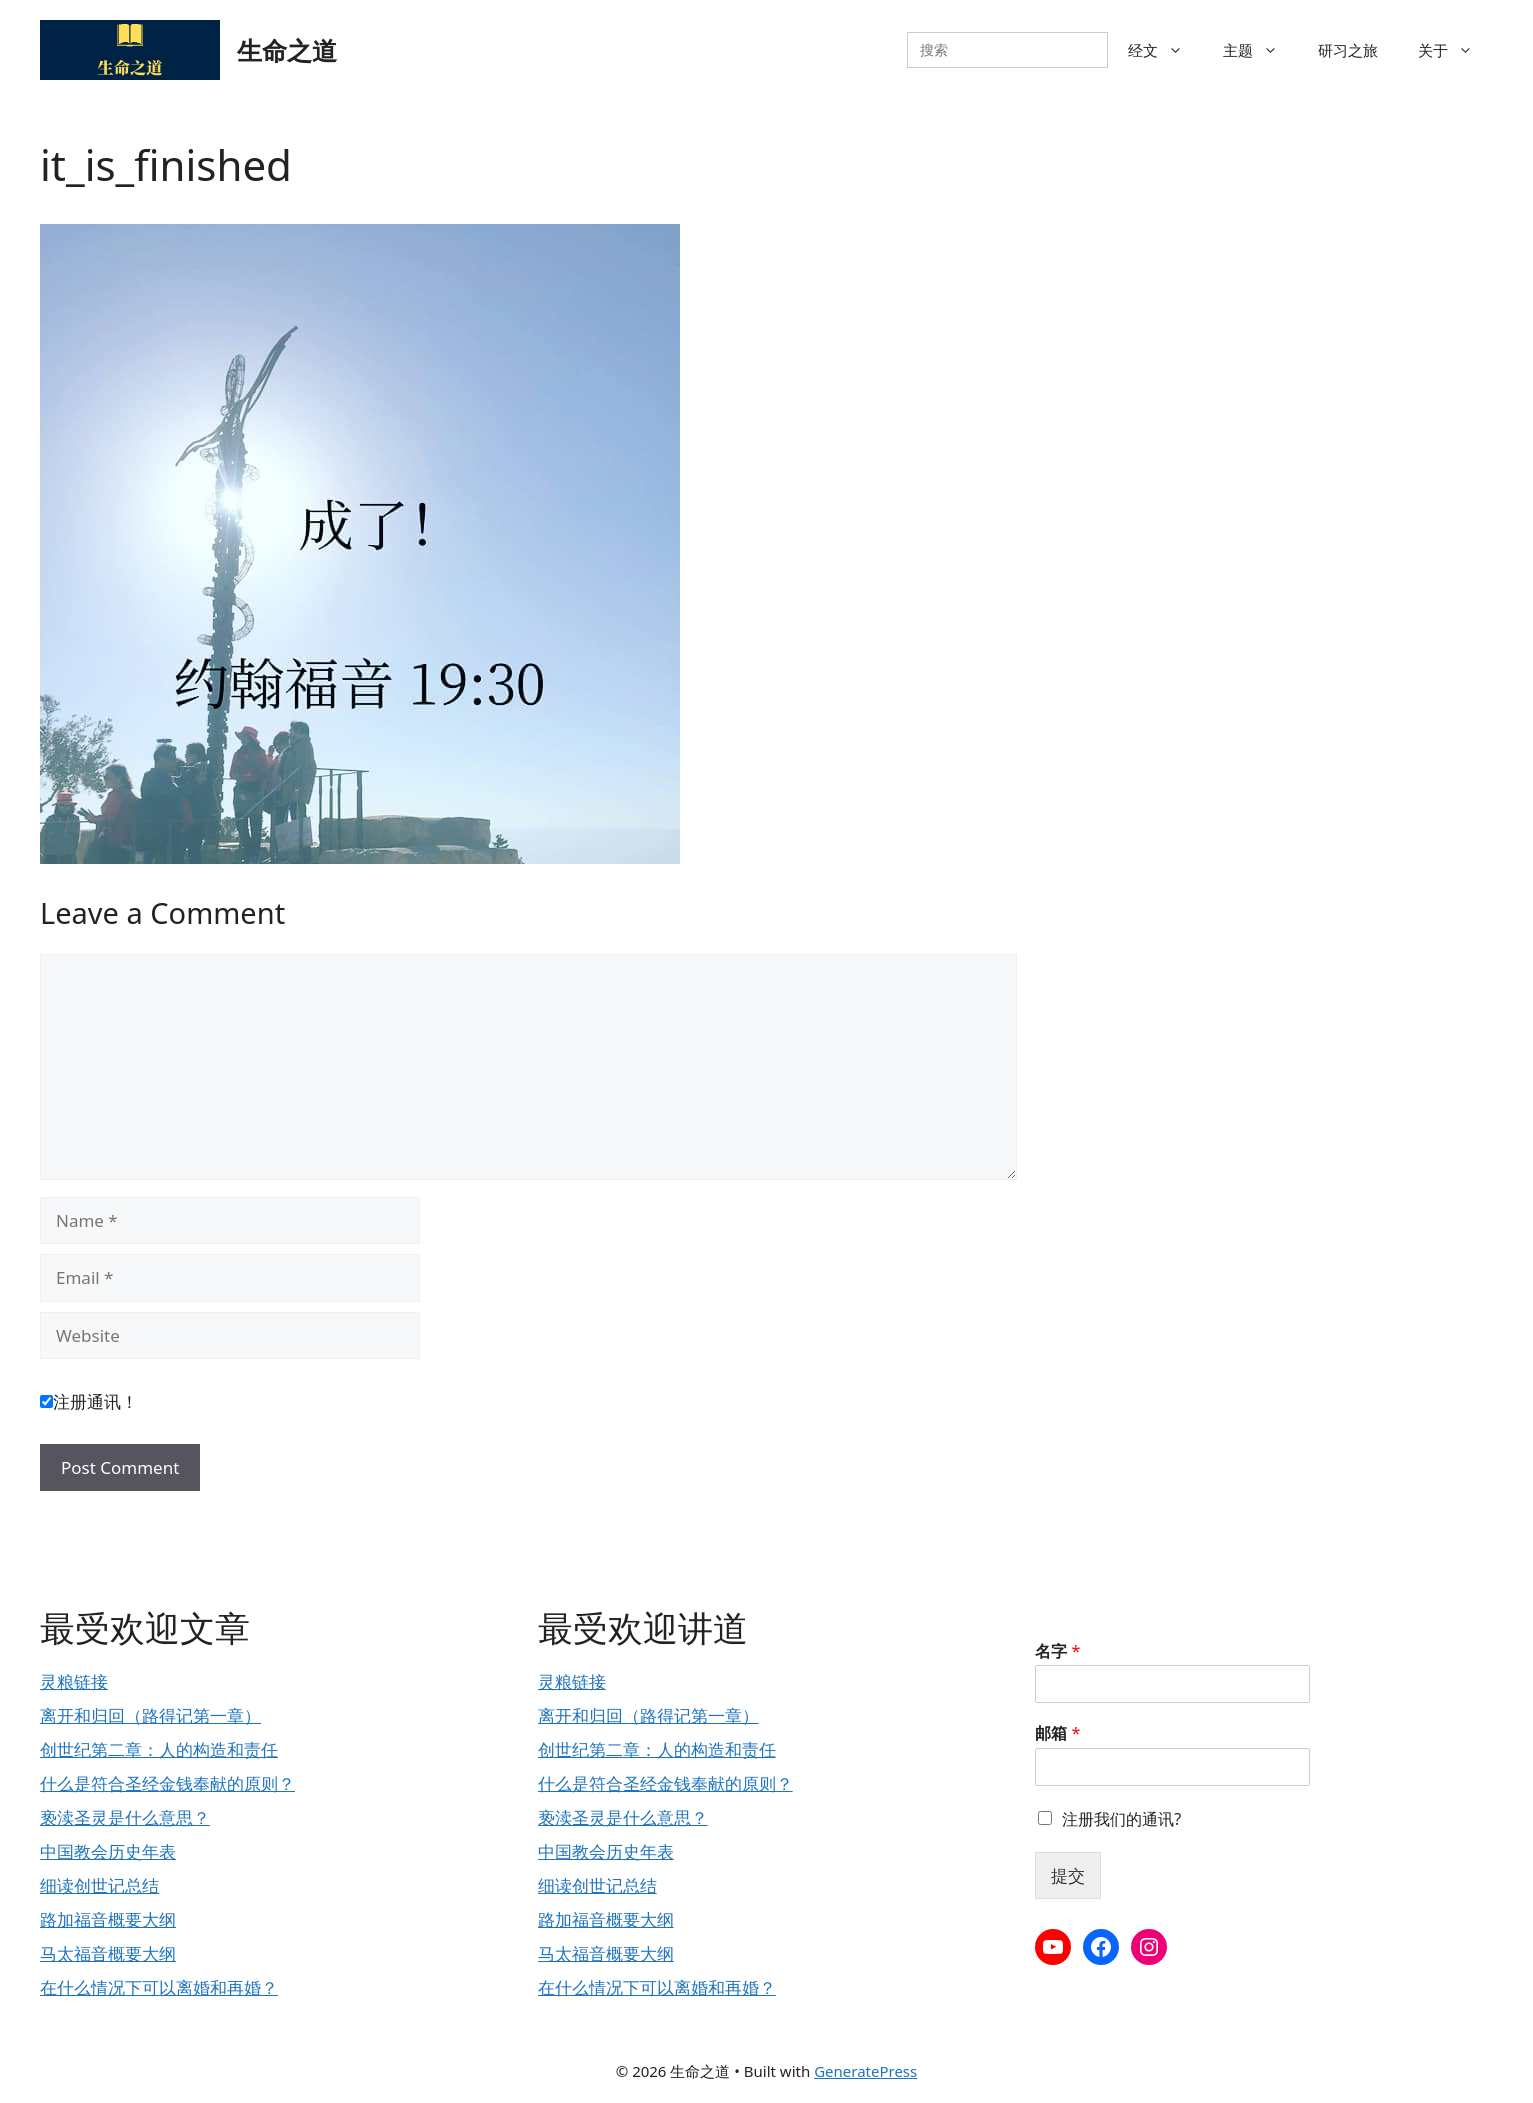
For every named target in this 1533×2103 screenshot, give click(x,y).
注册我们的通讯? (1121, 1819)
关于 (1455, 50)
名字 (1057, 1651)
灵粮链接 (74, 1681)
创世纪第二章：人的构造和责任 (159, 1749)
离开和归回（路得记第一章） (150, 1715)
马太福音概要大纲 (108, 1953)
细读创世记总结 (99, 1885)
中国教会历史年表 (108, 1851)
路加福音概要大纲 (108, 1919)
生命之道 (287, 50)
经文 (1165, 50)
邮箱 (1057, 1733)
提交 (1068, 1875)
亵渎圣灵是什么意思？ (125, 1817)
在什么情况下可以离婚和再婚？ (159, 1987)
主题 (1260, 50)
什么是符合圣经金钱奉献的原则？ (167, 1783)
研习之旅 (1348, 50)
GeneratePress (865, 2071)
